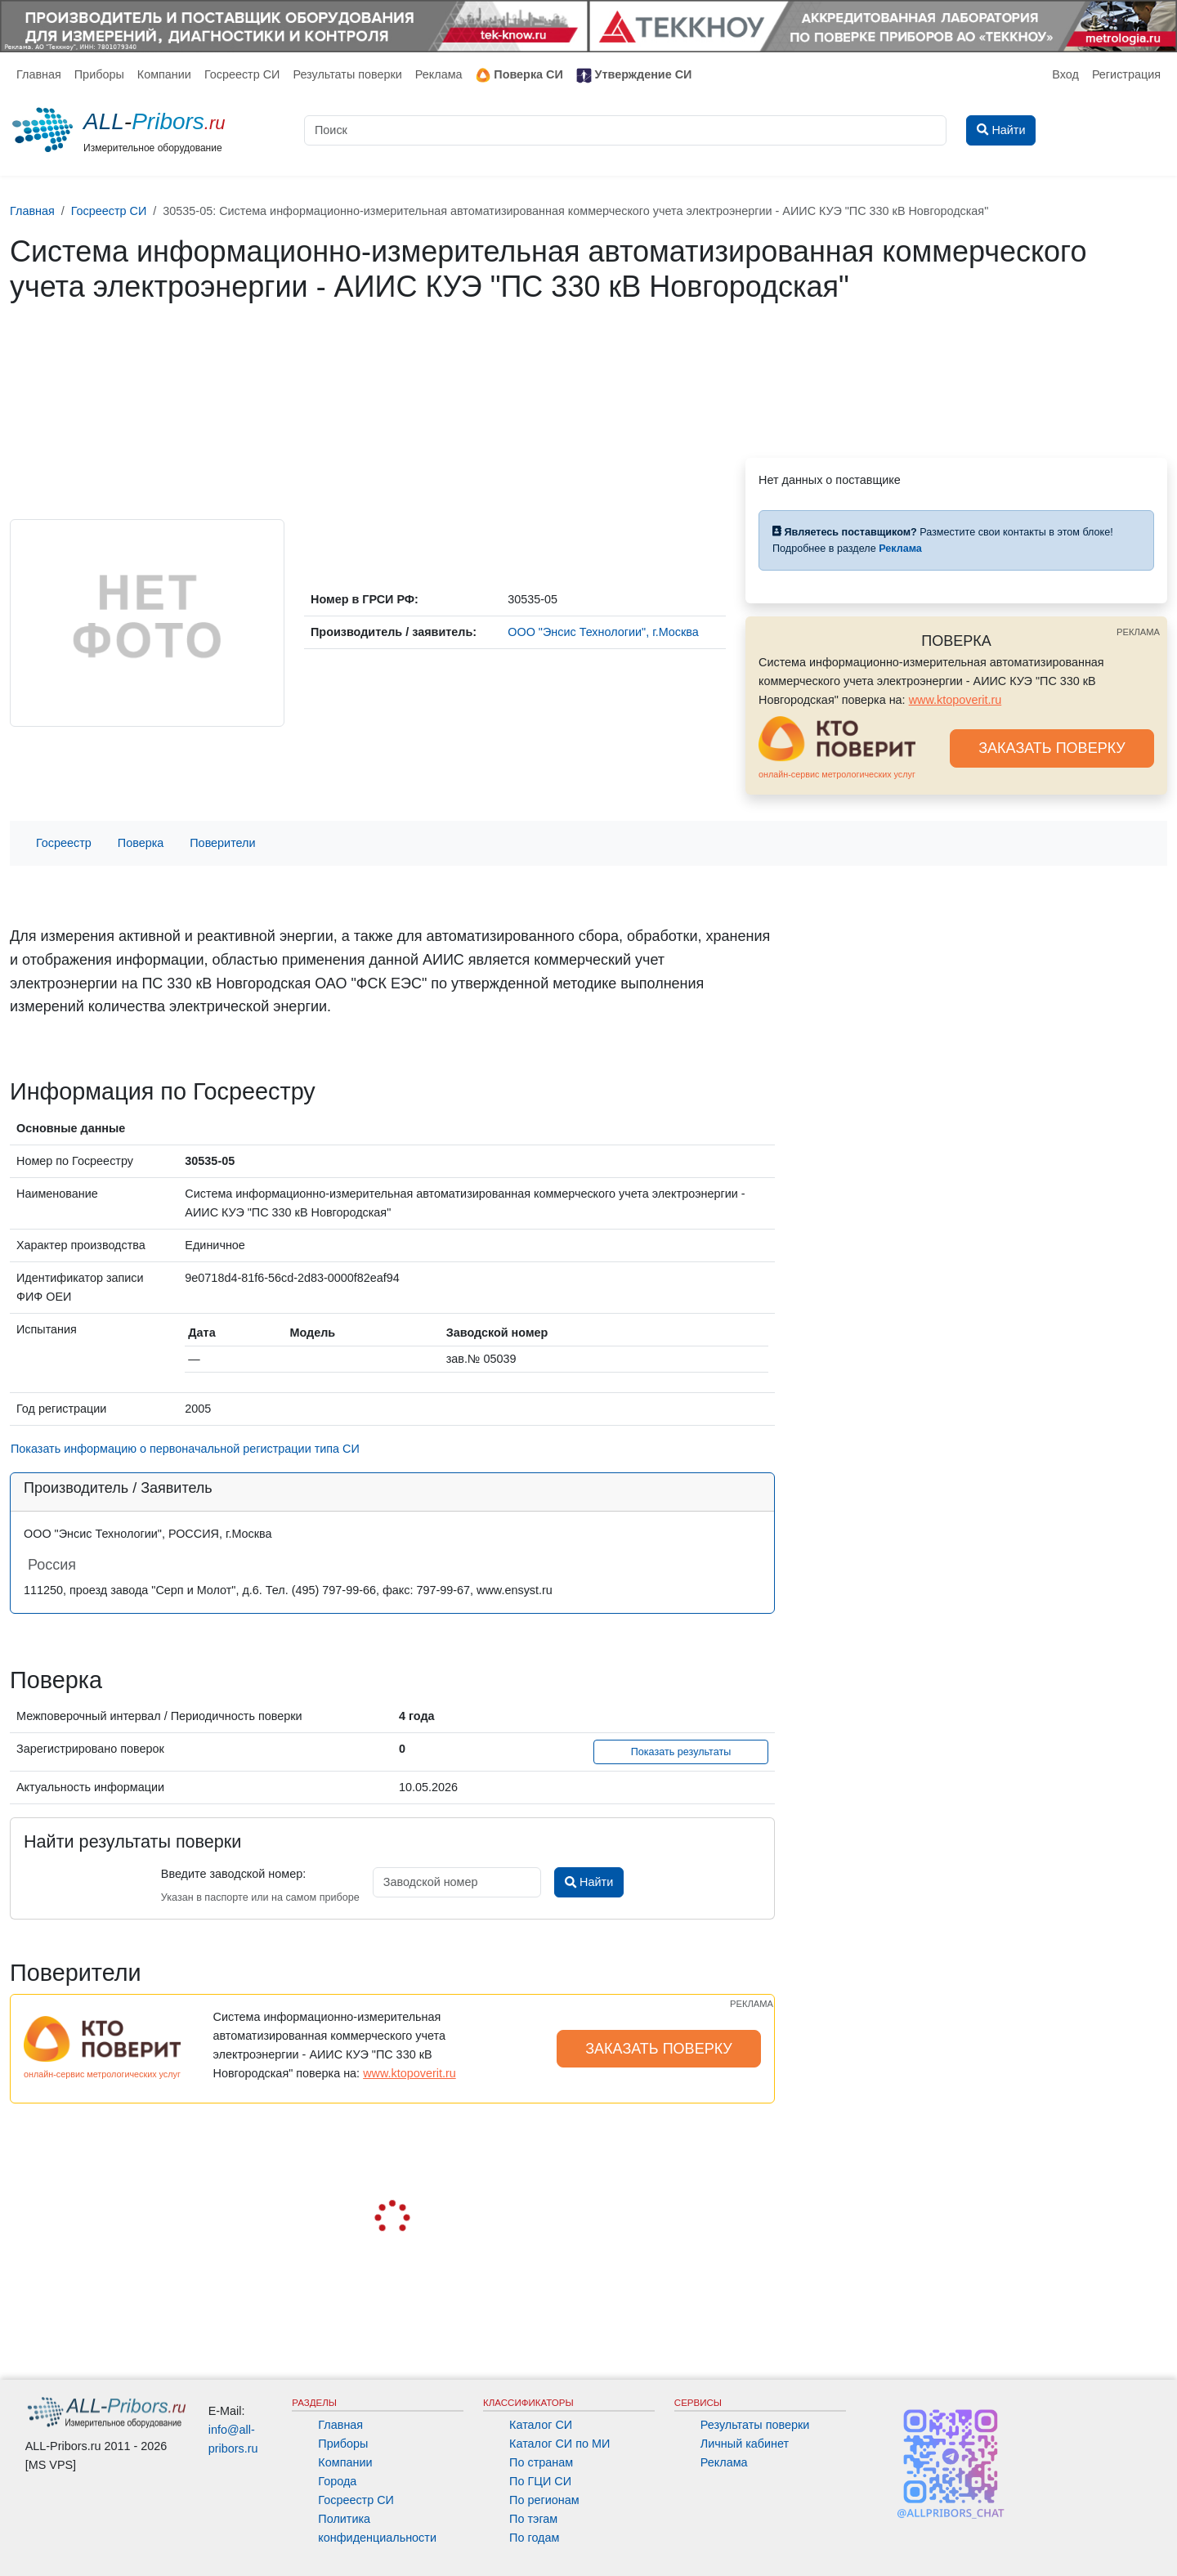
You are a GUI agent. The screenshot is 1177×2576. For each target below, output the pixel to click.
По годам (534, 2537)
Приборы (99, 74)
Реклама (439, 74)
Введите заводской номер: (233, 1873)
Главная (38, 74)
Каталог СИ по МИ (559, 2443)
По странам (541, 2462)
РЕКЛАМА (1138, 632)
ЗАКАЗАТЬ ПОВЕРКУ (1052, 748)
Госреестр (64, 842)
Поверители (222, 842)
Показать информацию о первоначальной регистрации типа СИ (185, 1448)
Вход (1065, 74)
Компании (164, 74)
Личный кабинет (744, 2443)
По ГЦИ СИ (540, 2481)
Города (337, 2481)
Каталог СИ (540, 2424)
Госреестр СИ (242, 74)
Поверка (140, 842)
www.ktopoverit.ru (955, 699)
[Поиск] (625, 130)
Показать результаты (681, 1752)
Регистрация (1126, 74)
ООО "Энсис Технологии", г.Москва (603, 631)
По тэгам (533, 2518)
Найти (589, 1881)
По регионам (544, 2500)
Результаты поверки (347, 74)
